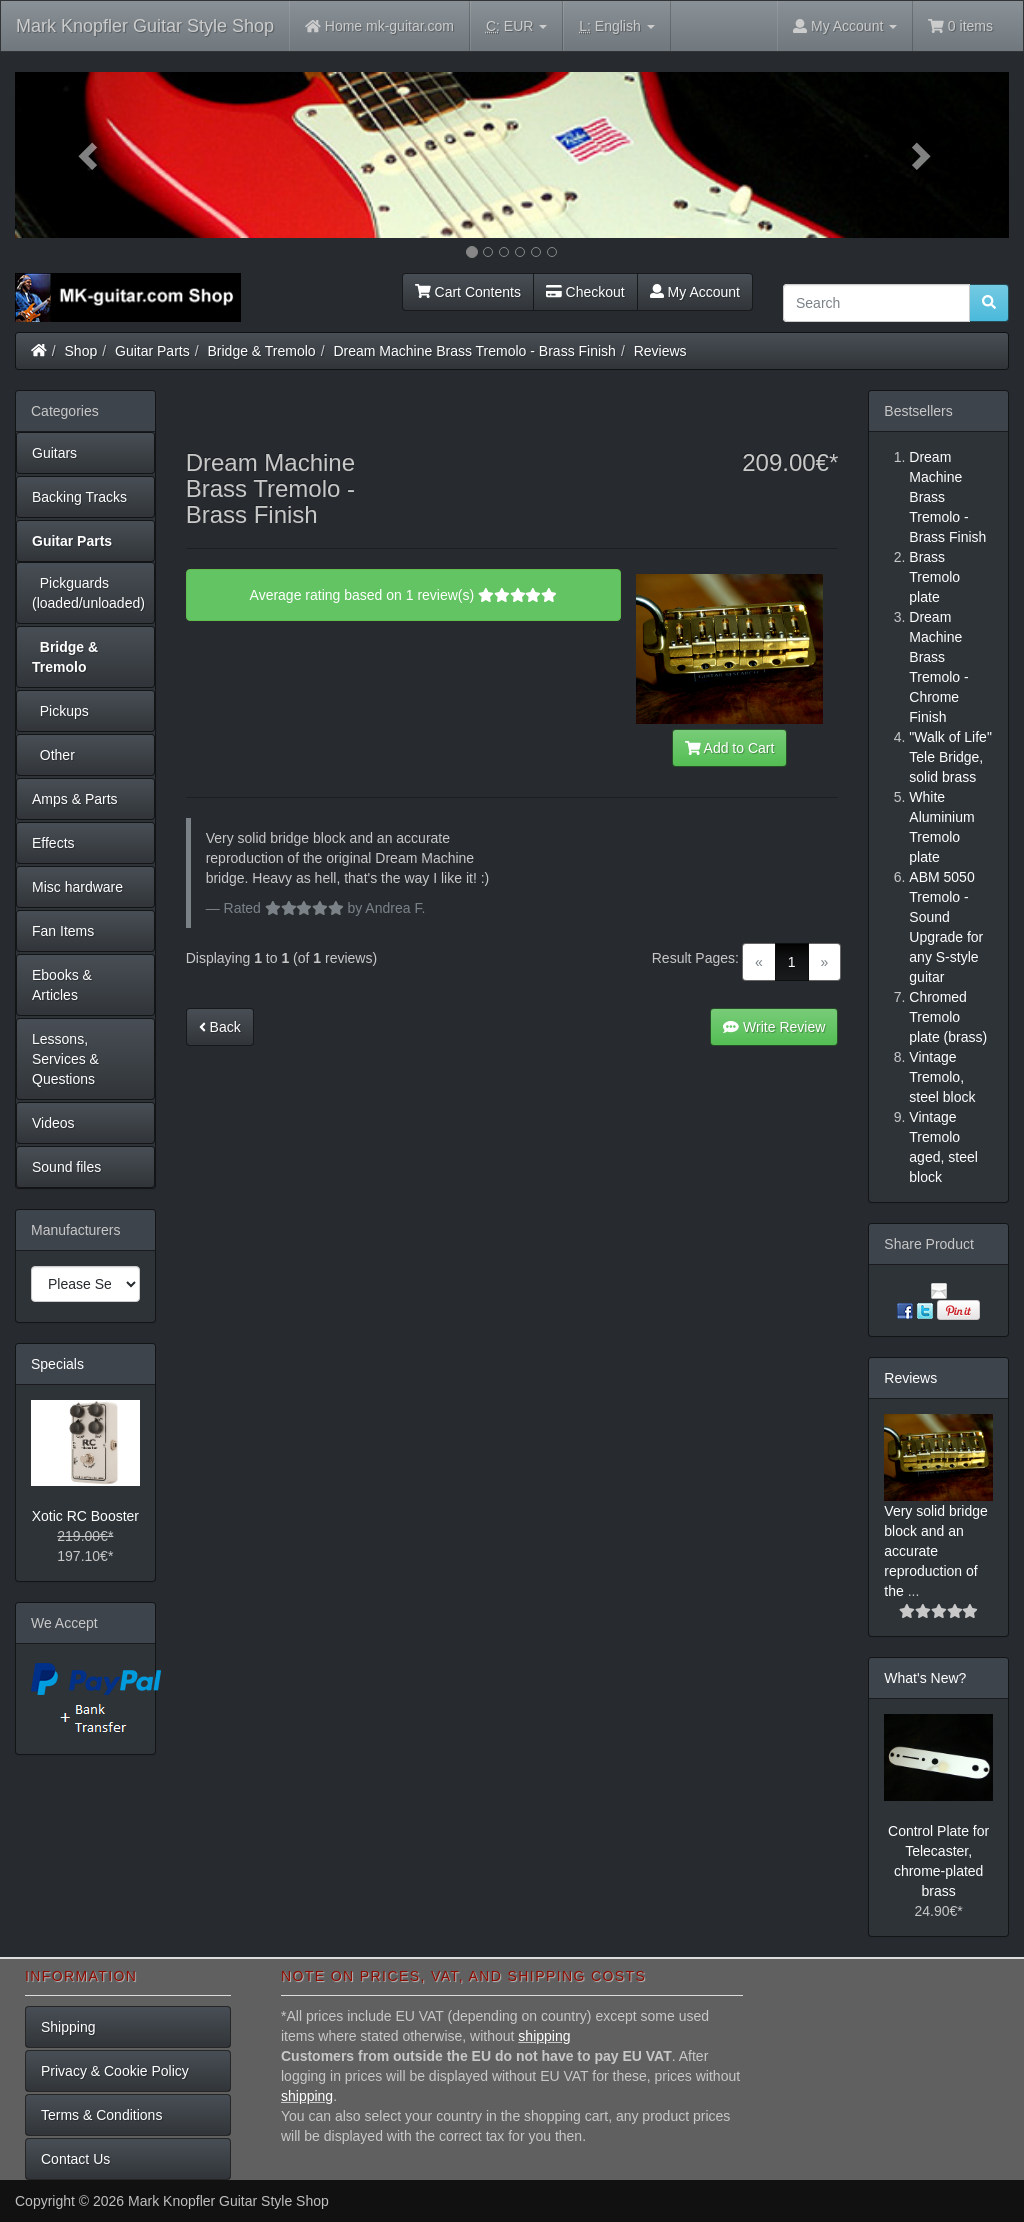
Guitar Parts (152, 351)
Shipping (68, 2027)
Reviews (660, 351)
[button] (89, 155)
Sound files (66, 1167)
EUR (516, 26)
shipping (544, 2036)
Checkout (585, 292)
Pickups (60, 711)
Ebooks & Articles (62, 985)
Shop (81, 351)
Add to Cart (730, 748)
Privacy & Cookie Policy (115, 2071)
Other (53, 755)
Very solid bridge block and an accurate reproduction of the (936, 1551)
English (616, 26)
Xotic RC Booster (85, 1516)
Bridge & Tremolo (262, 351)
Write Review (774, 1027)
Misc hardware (77, 887)
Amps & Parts (75, 799)
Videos (53, 1123)
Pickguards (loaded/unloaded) (88, 593)
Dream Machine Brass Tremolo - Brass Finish (474, 351)
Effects (53, 843)
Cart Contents (468, 292)
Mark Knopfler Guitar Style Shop (145, 26)
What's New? (925, 1678)
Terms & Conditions (101, 2115)
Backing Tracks (79, 497)
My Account (695, 292)
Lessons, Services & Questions (65, 1059)
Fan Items (63, 931)
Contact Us (75, 2159)
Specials (57, 1364)
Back (220, 1027)
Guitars (54, 453)
